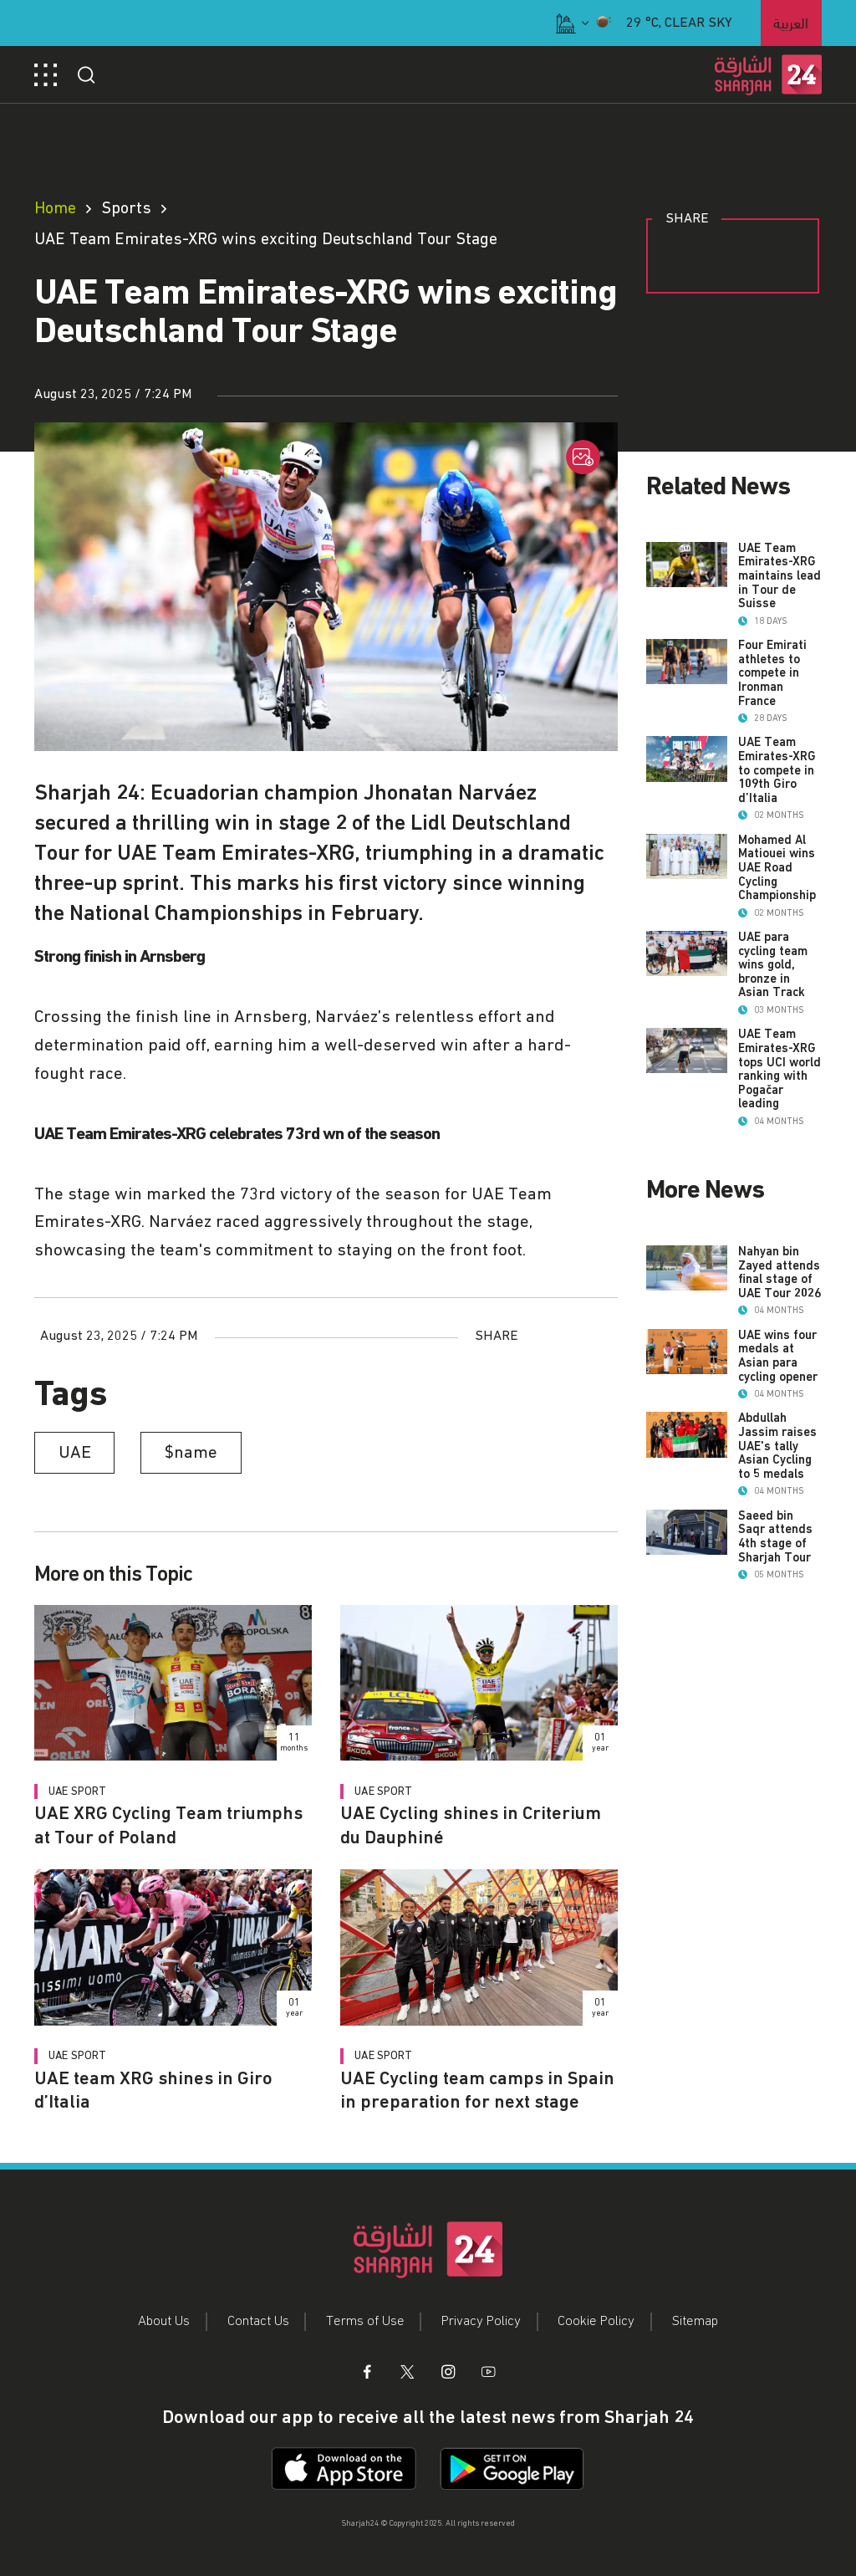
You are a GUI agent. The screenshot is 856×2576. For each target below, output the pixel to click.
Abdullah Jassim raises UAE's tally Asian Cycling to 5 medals (777, 1571)
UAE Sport (77, 1791)
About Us (164, 2321)
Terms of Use (365, 2321)
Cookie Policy (596, 2321)
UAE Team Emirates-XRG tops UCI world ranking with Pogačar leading (779, 1138)
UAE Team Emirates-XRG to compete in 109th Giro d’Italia (777, 798)
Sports (126, 208)
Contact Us (258, 2321)
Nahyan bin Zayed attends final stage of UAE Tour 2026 (779, 1342)
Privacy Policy (481, 2321)
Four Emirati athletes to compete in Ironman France (772, 687)
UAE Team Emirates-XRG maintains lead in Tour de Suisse (779, 576)
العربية (790, 21)
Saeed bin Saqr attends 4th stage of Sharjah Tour (775, 1675)
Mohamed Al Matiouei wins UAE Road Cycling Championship (777, 910)
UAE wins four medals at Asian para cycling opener (778, 1453)
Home (55, 208)
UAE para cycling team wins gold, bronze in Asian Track (773, 1020)
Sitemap (695, 2321)
